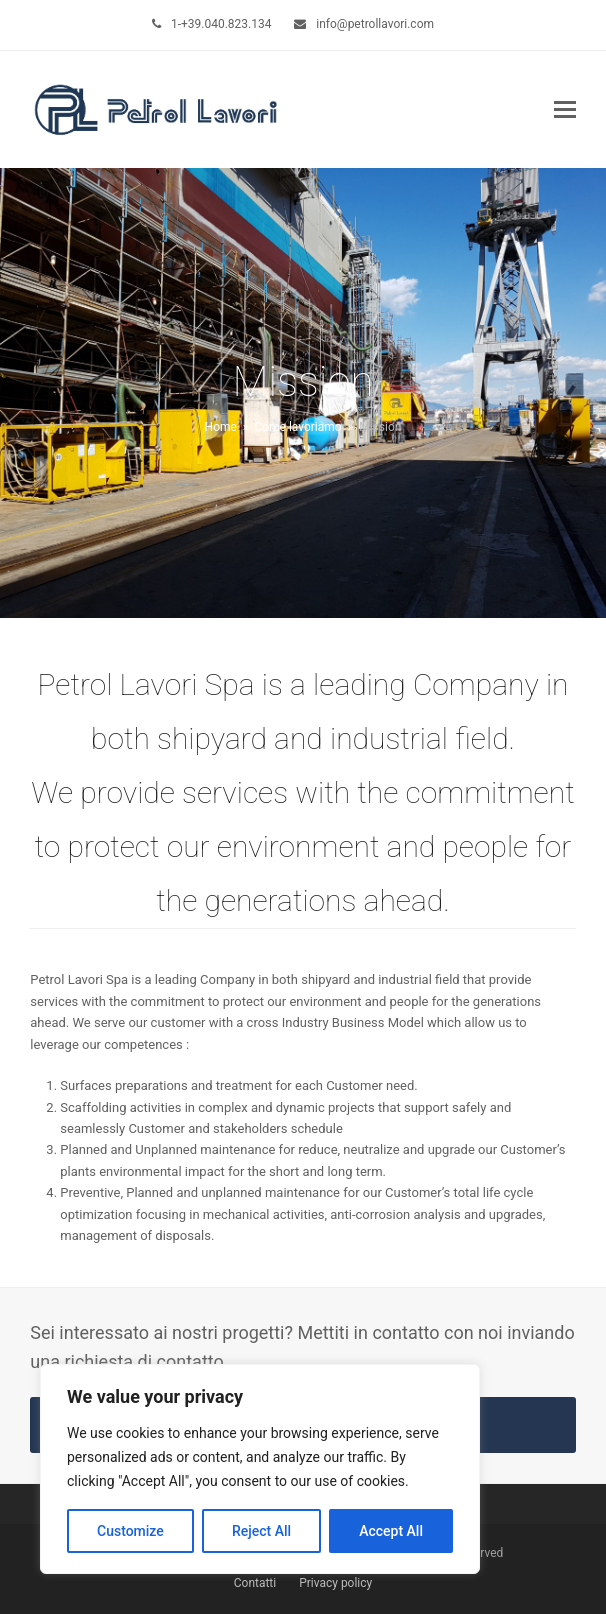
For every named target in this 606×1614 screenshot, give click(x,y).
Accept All (391, 1531)
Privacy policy (335, 1583)
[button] (565, 110)
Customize (130, 1531)
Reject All (261, 1531)
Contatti (255, 1583)
